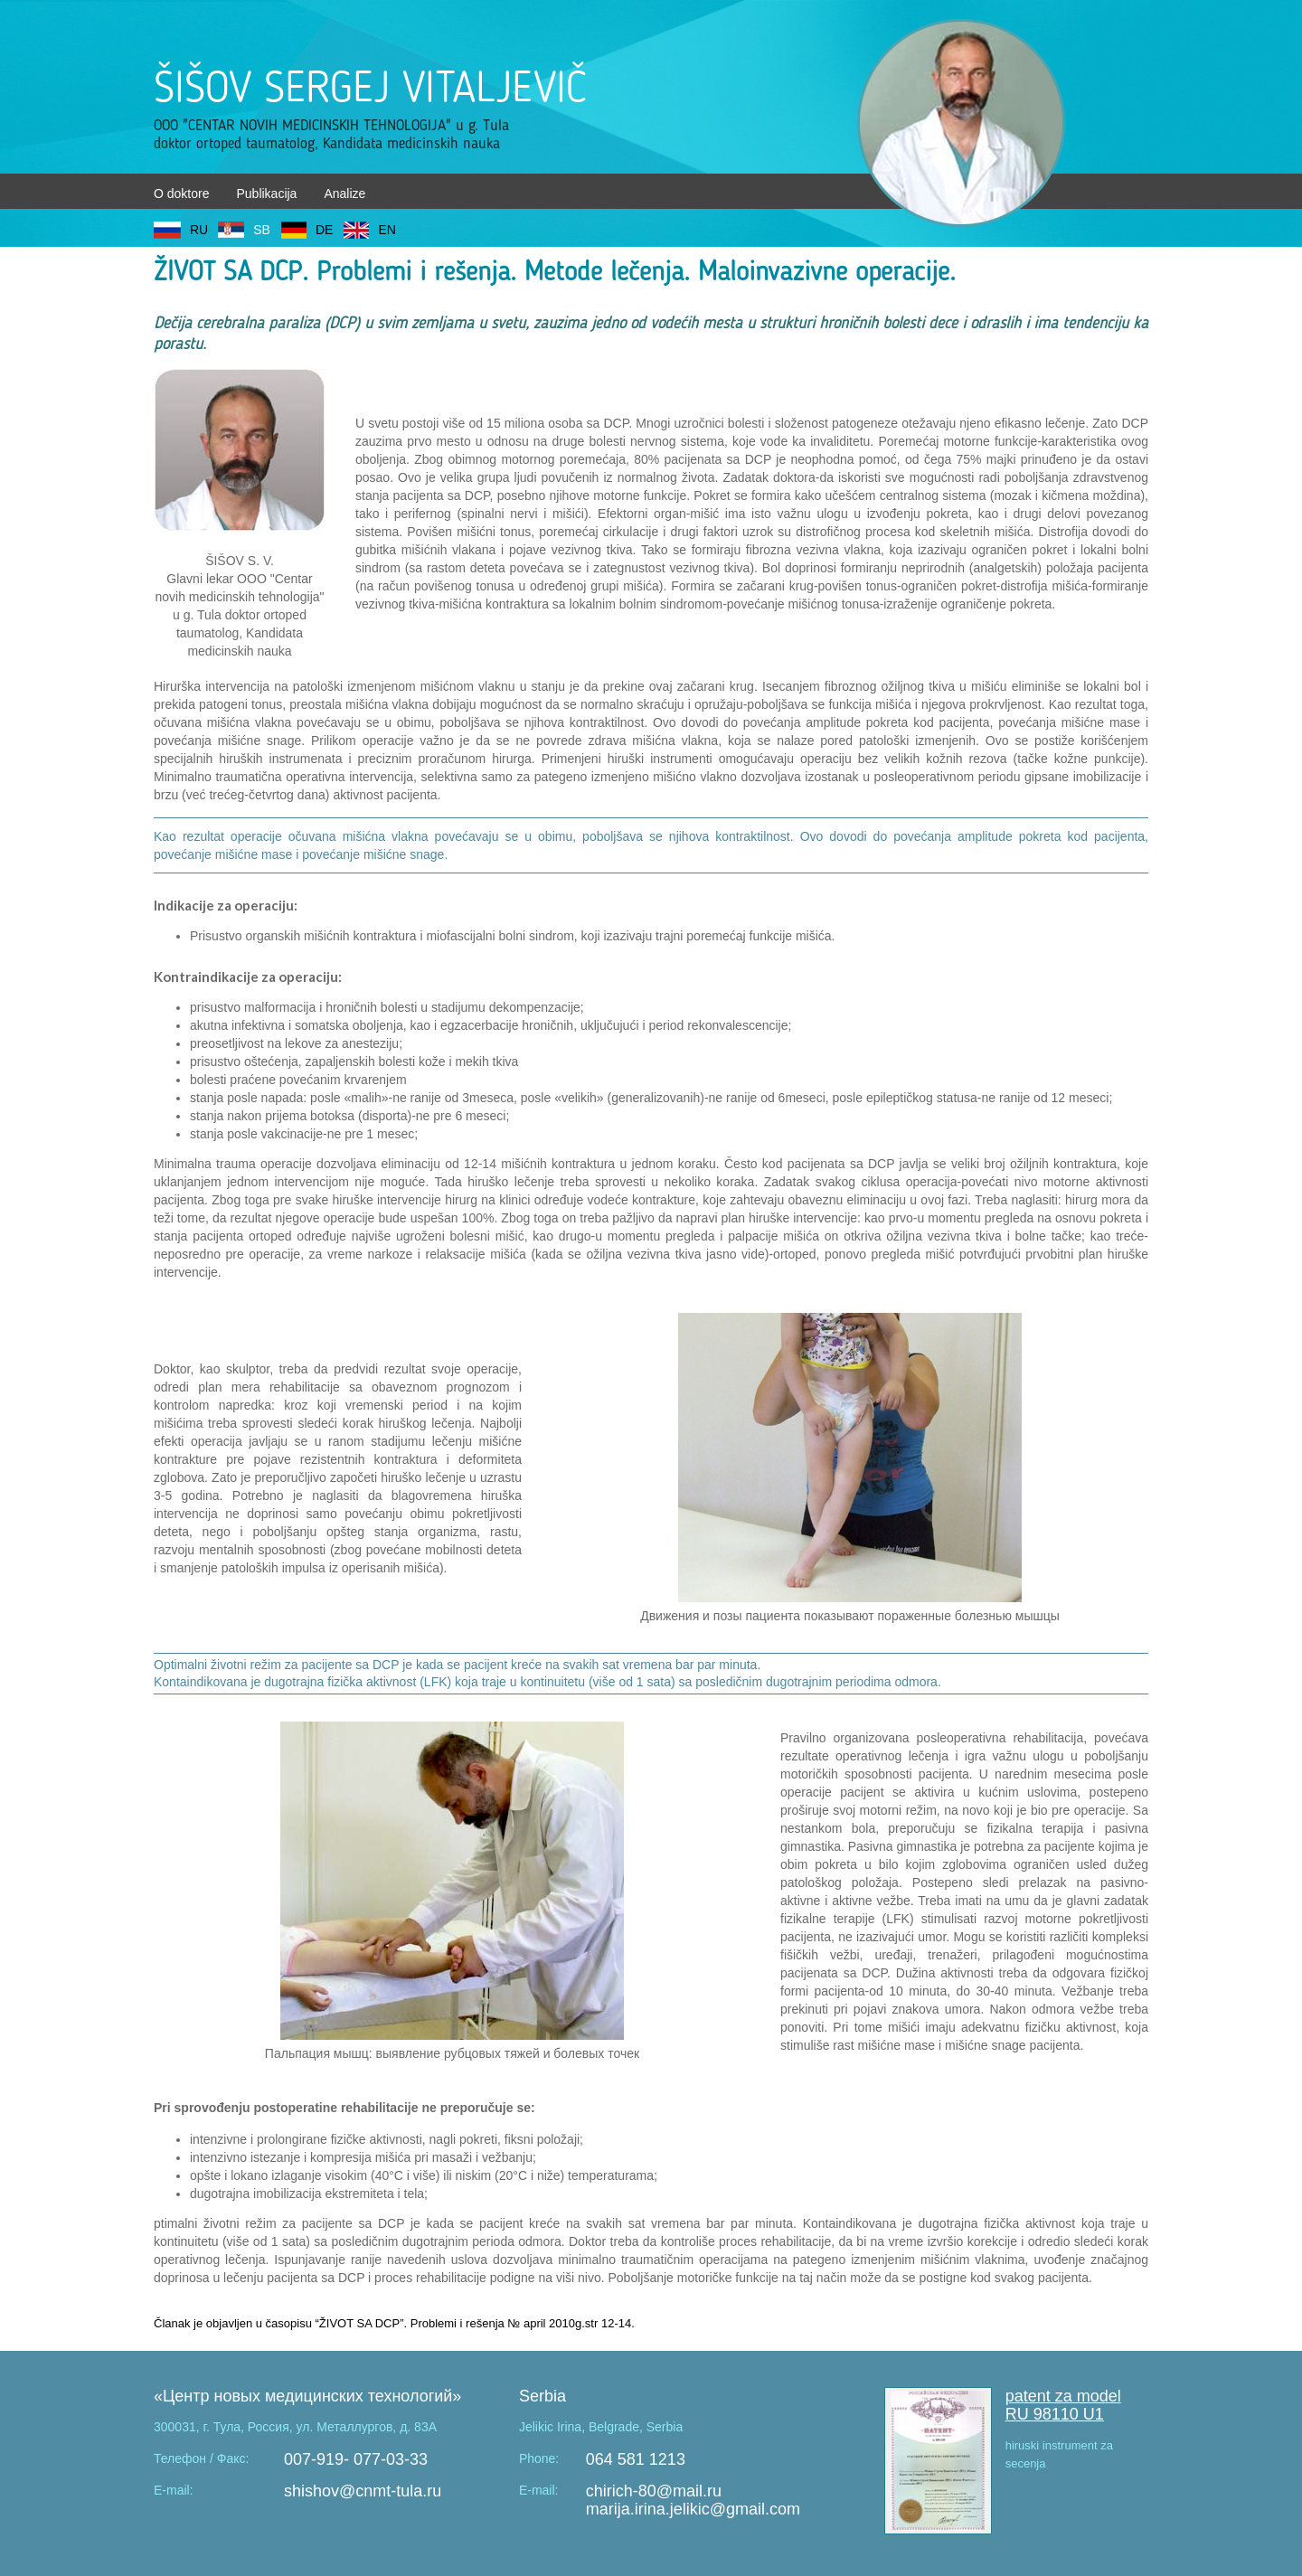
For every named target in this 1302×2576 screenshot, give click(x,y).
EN (386, 229)
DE (324, 229)
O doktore (181, 193)
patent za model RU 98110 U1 (1063, 2405)
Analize (344, 193)
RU (199, 229)
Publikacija (266, 193)
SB (261, 229)
